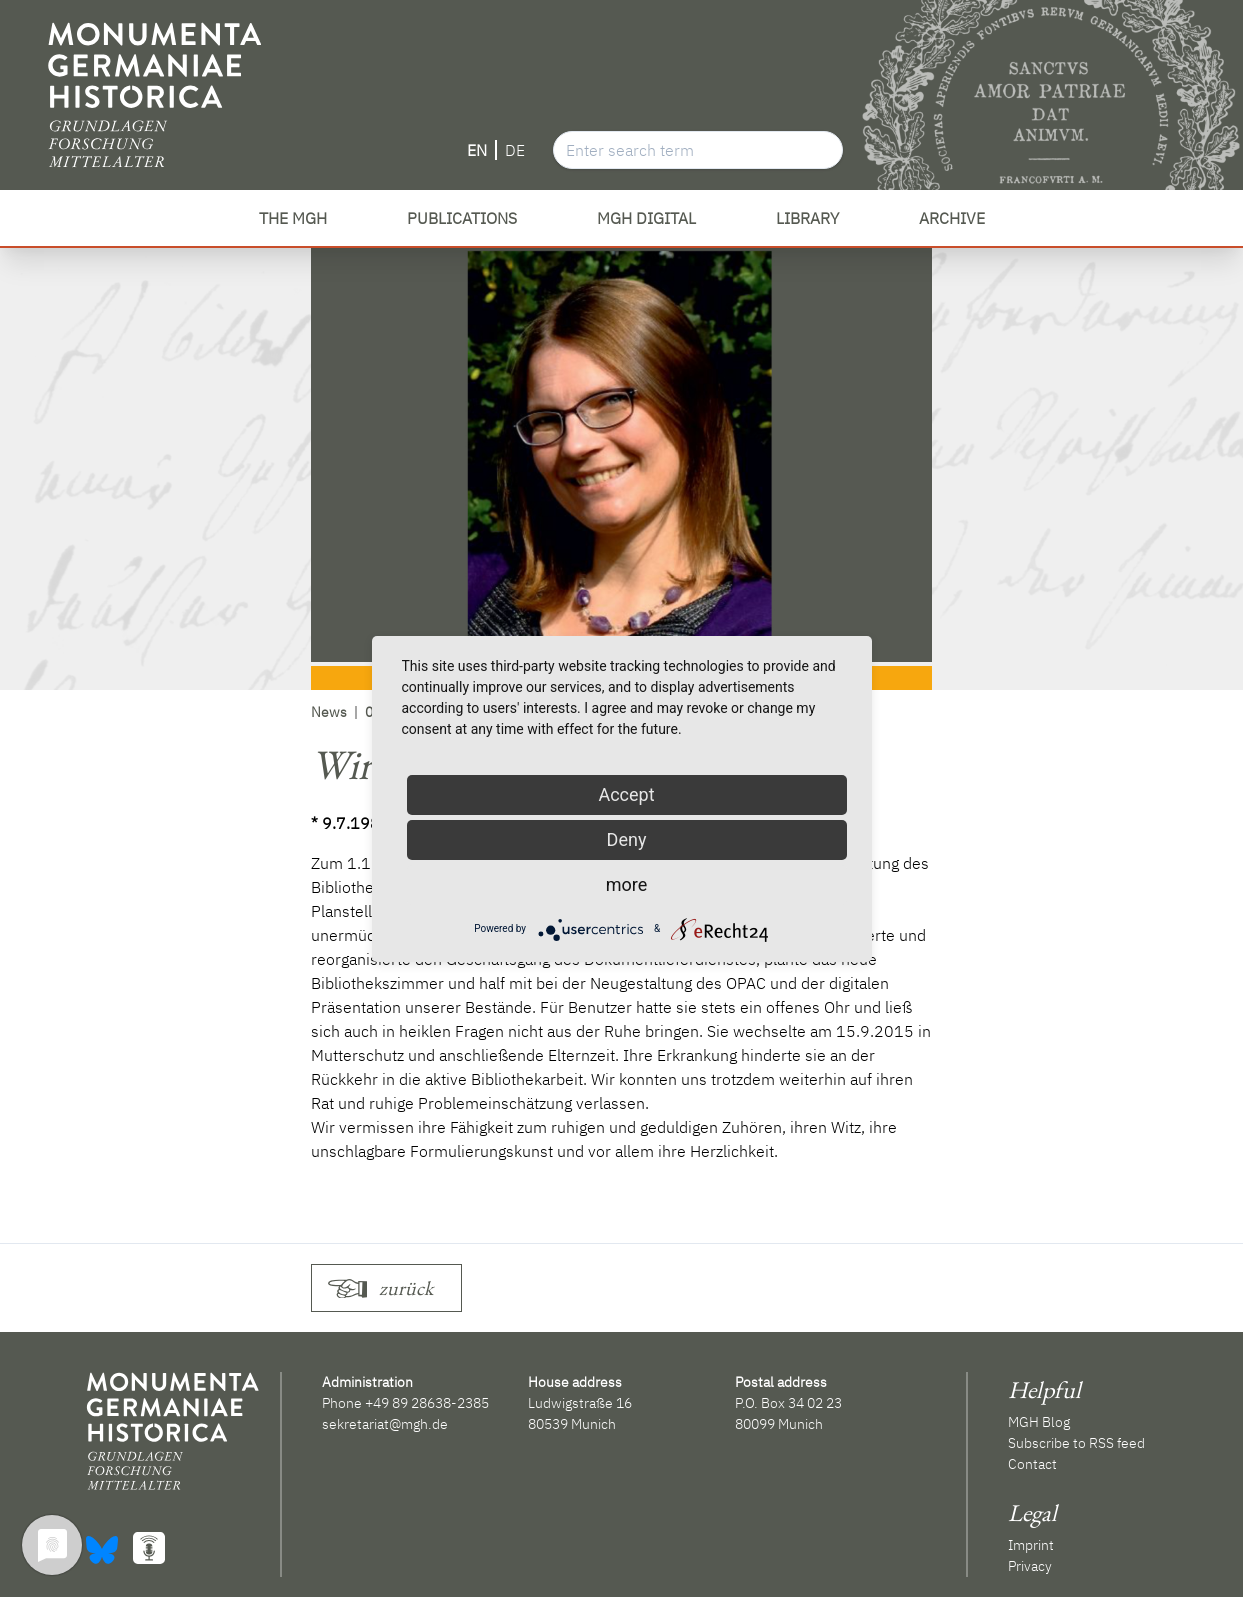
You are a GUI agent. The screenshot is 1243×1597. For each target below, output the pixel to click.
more (627, 884)
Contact (1032, 1464)
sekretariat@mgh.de (385, 1424)
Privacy (1030, 1566)
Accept (626, 794)
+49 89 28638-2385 (427, 1403)
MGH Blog (1039, 1422)
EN (477, 150)
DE (515, 150)
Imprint (1031, 1545)
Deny (627, 839)
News (329, 712)
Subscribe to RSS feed (1076, 1443)
